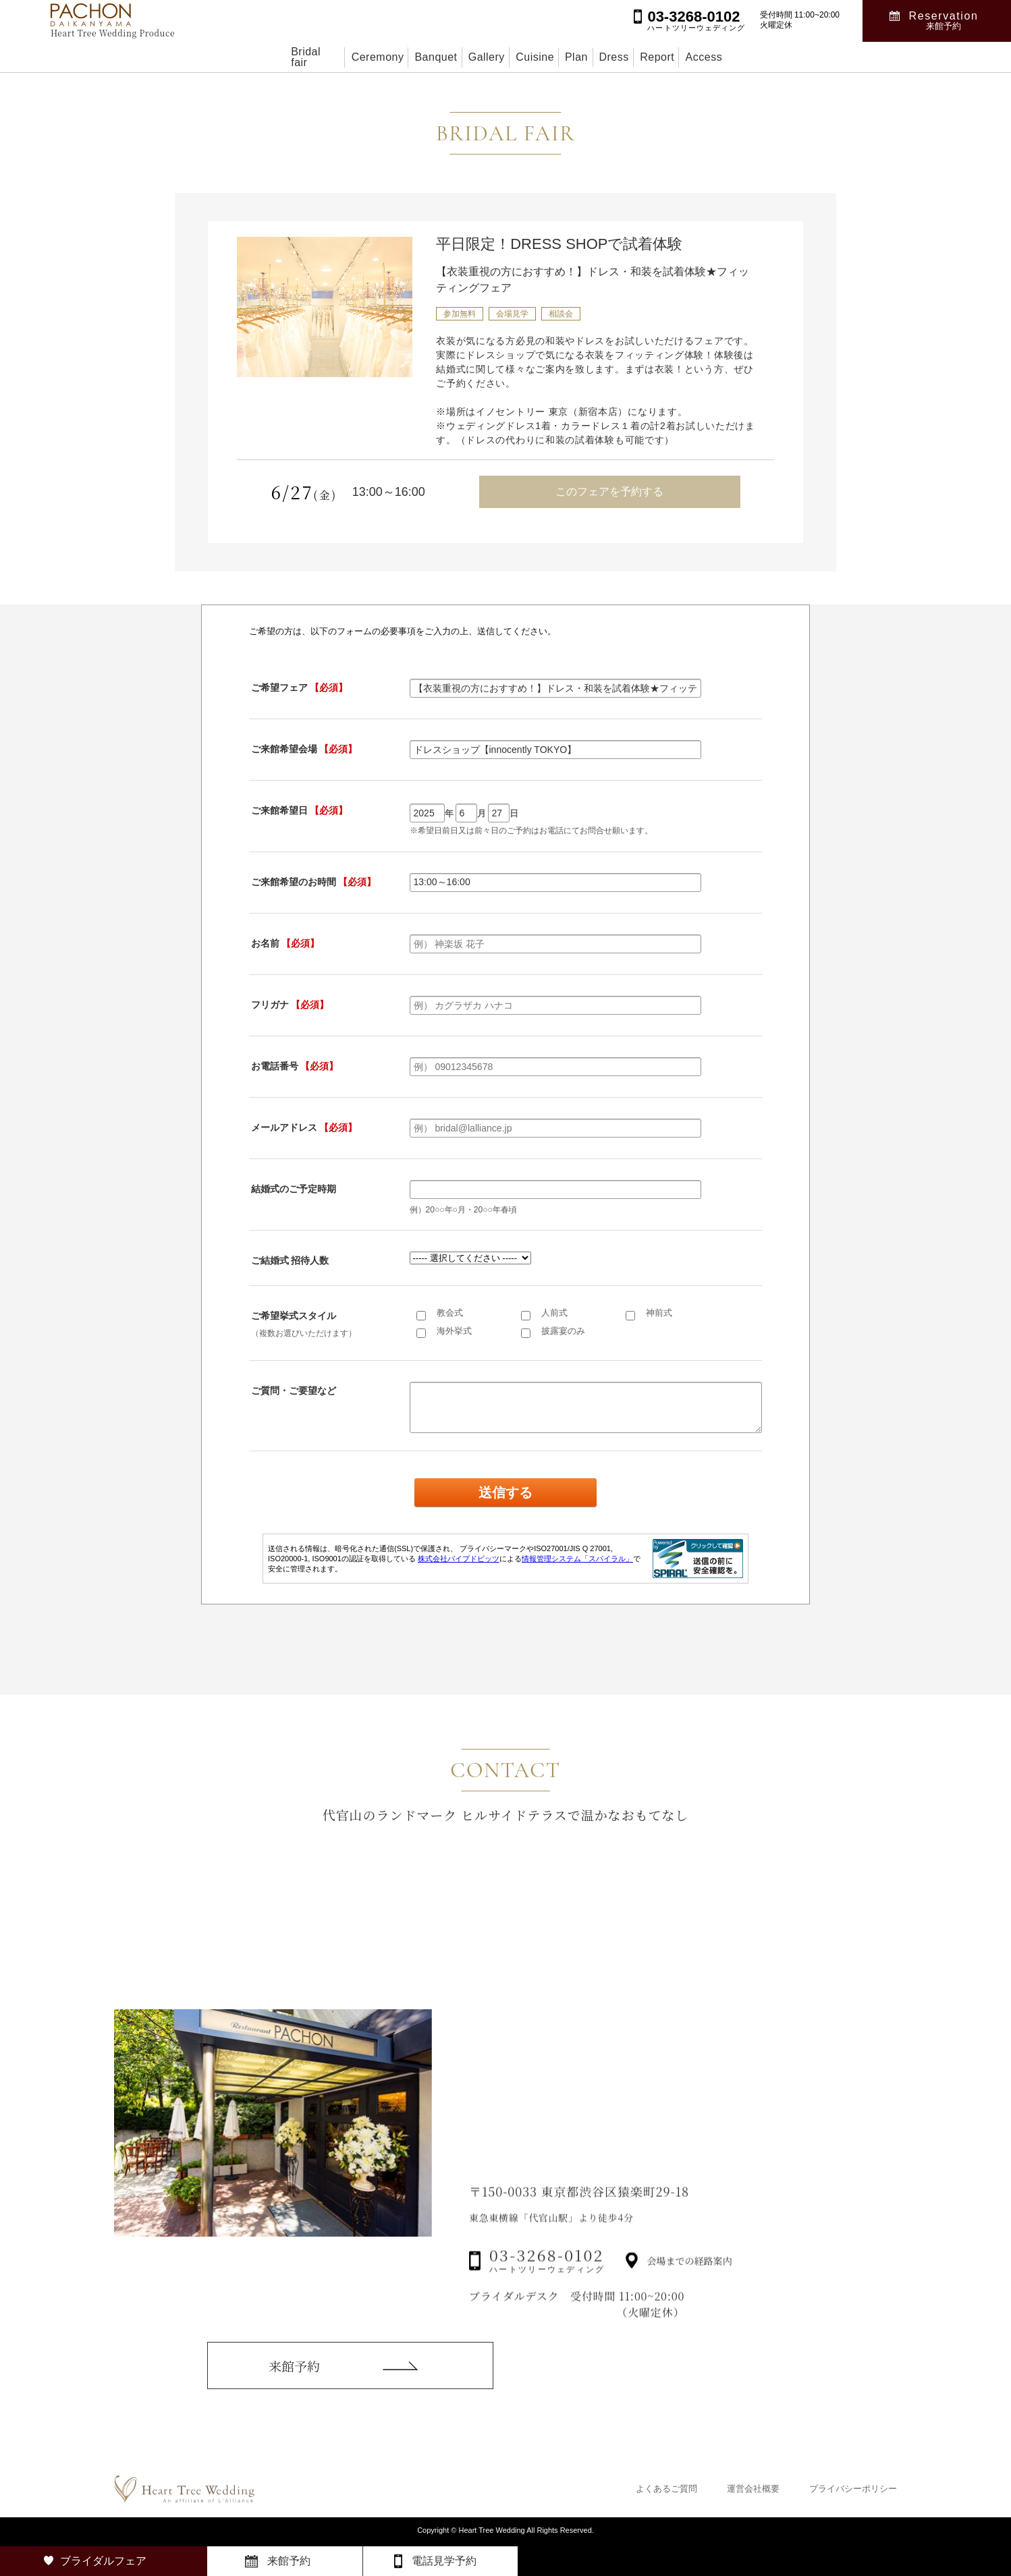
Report (723, 57)
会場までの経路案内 (689, 2289)
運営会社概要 (753, 2488)
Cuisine (531, 57)
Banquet (388, 57)
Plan (596, 57)
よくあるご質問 (666, 2488)
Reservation (944, 21)
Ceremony (307, 57)
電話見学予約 (444, 2561)
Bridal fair (224, 57)
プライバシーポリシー (853, 2488)
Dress (657, 57)
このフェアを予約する (609, 491)
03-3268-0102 (547, 2287)
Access (793, 57)
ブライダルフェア (103, 2561)
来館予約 (294, 2383)
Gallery (461, 57)
